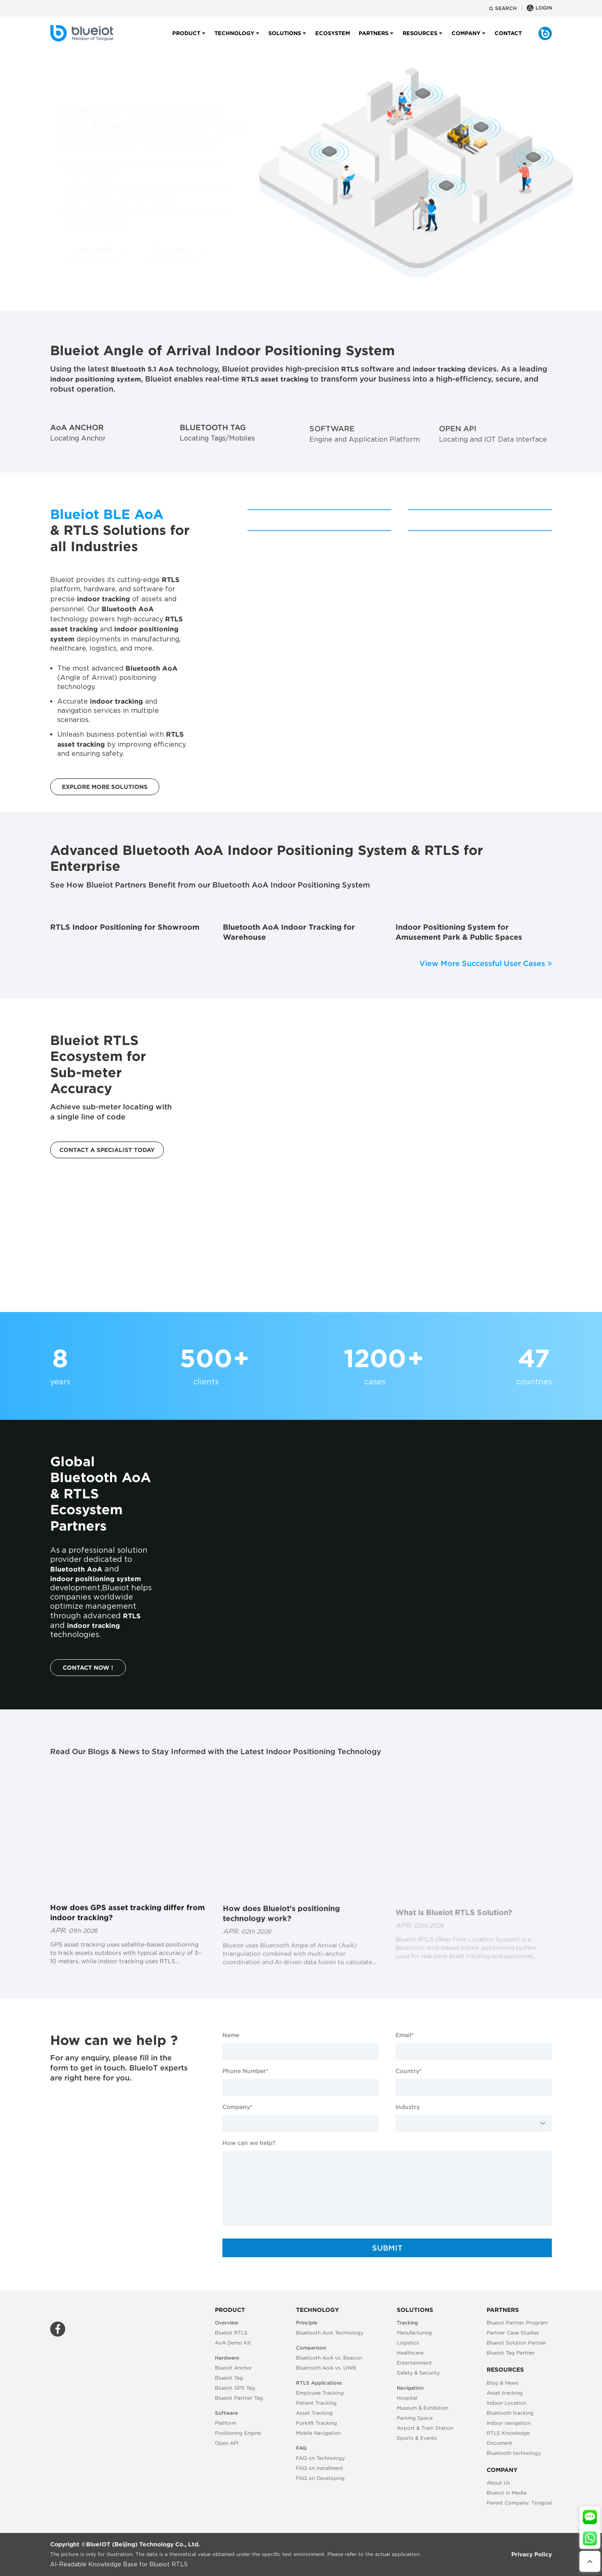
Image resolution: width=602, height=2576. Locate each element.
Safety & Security (418, 2372)
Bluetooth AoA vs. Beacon (329, 2357)
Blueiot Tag (229, 2377)
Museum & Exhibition (422, 2408)
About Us (498, 2482)
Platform (225, 2423)
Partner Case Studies (513, 2332)
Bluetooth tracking (510, 2413)
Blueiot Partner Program (517, 2322)
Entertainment (414, 2362)
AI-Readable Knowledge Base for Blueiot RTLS (119, 2564)
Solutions (284, 40)
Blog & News (502, 2382)
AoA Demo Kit (233, 2342)
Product (186, 40)
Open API (226, 2443)
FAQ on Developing (320, 2478)
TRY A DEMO (162, 250)
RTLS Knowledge (508, 2433)
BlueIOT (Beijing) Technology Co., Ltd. (143, 2544)
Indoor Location (506, 2403)
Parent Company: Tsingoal (519, 2502)
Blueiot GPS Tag (235, 2387)
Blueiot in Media (506, 2492)
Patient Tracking (316, 2403)
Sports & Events (417, 2438)
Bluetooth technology (514, 2453)
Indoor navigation (509, 2423)
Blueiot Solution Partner (516, 2342)
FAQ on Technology (320, 2458)
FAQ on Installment (319, 2468)
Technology (234, 40)
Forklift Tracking (316, 2423)
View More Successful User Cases (485, 963)
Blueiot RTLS (231, 2332)
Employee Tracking (320, 2392)
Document (499, 2443)
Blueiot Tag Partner (511, 2352)
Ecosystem (332, 40)
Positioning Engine (238, 2433)
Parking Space (415, 2418)
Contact (508, 40)
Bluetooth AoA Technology (329, 2332)
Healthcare (410, 2352)
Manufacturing (414, 2332)
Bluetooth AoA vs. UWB (326, 2367)
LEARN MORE (84, 250)
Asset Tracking (314, 2413)
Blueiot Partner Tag (239, 2398)
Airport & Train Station (425, 2428)
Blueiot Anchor (233, 2367)
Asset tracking (505, 2392)
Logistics (408, 2342)
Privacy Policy (531, 2554)
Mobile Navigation (318, 2433)
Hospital (407, 2398)
